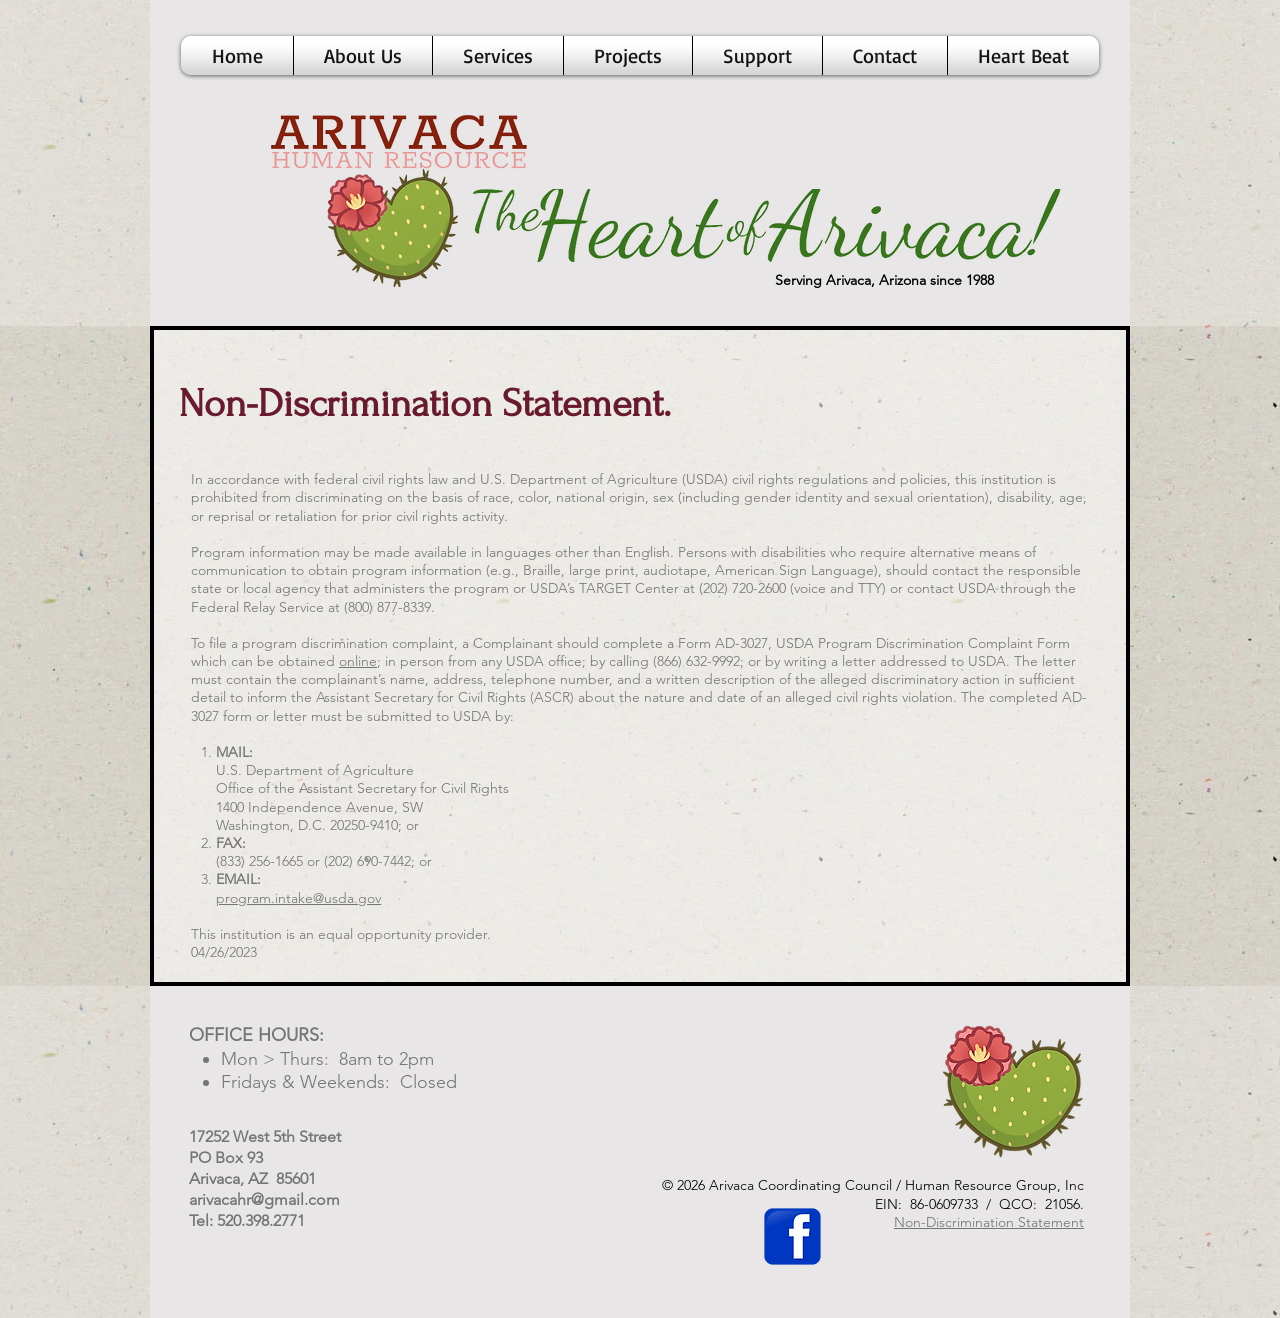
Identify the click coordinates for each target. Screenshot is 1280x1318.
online (358, 661)
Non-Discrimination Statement (989, 1222)
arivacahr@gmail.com (264, 1199)
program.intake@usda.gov (298, 898)
